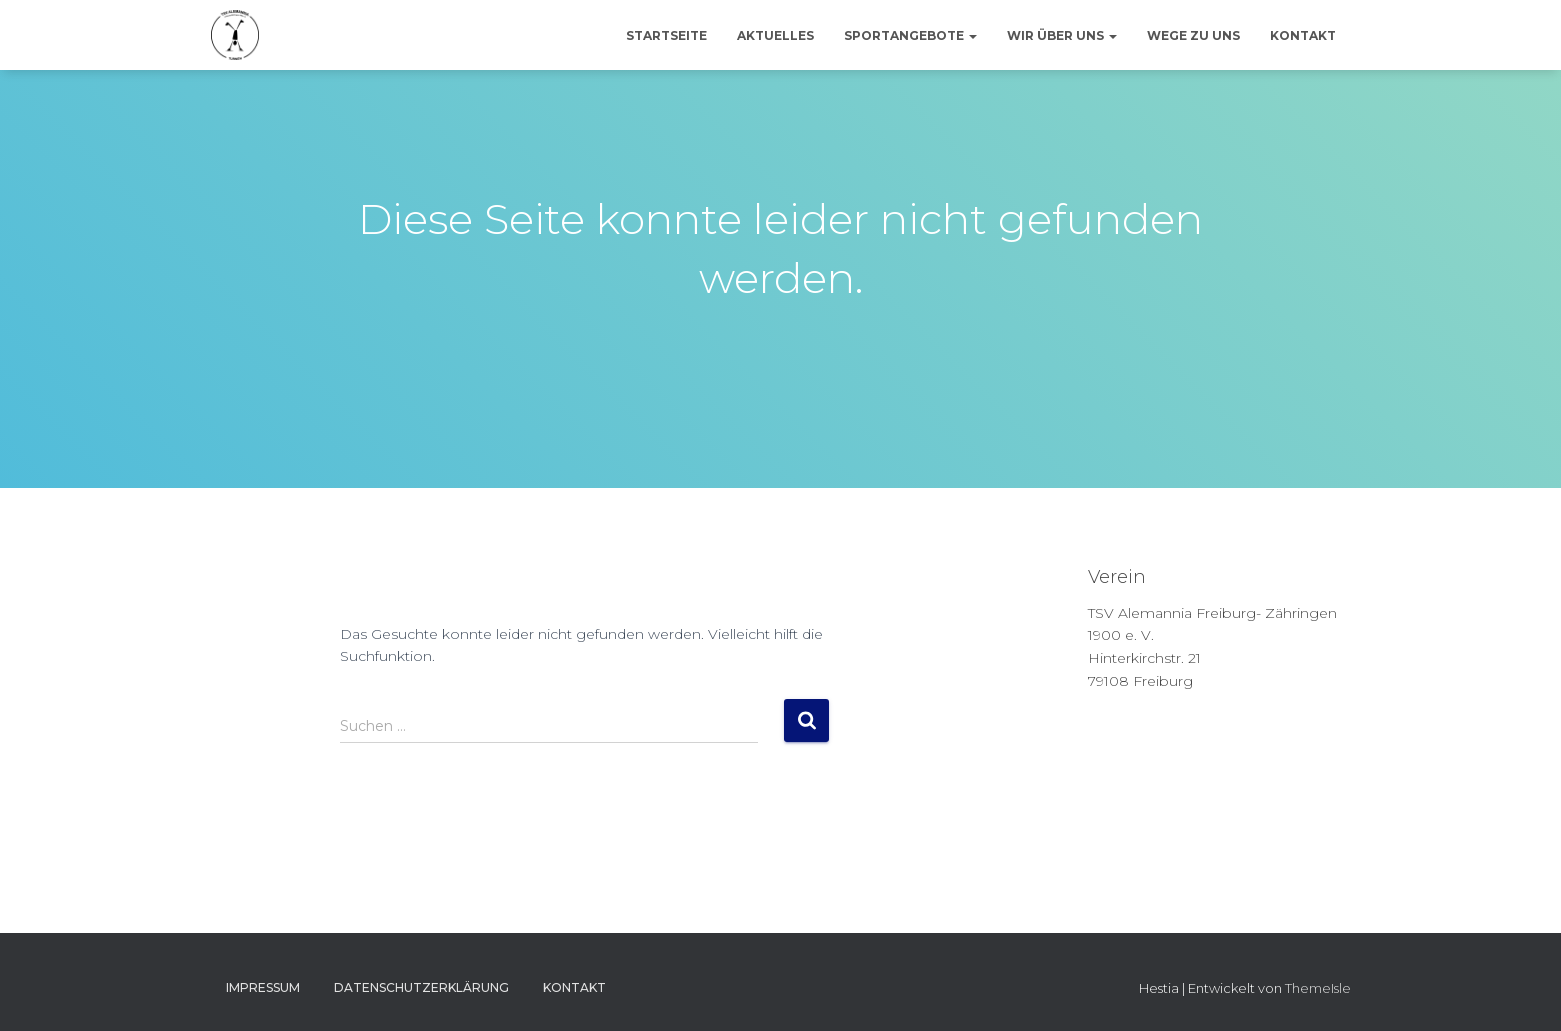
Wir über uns (1062, 35)
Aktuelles (775, 35)
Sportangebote (910, 35)
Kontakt (1303, 35)
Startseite (666, 35)
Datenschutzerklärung (421, 987)
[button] (972, 35)
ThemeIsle (1318, 988)
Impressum (263, 987)
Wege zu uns (1193, 35)
